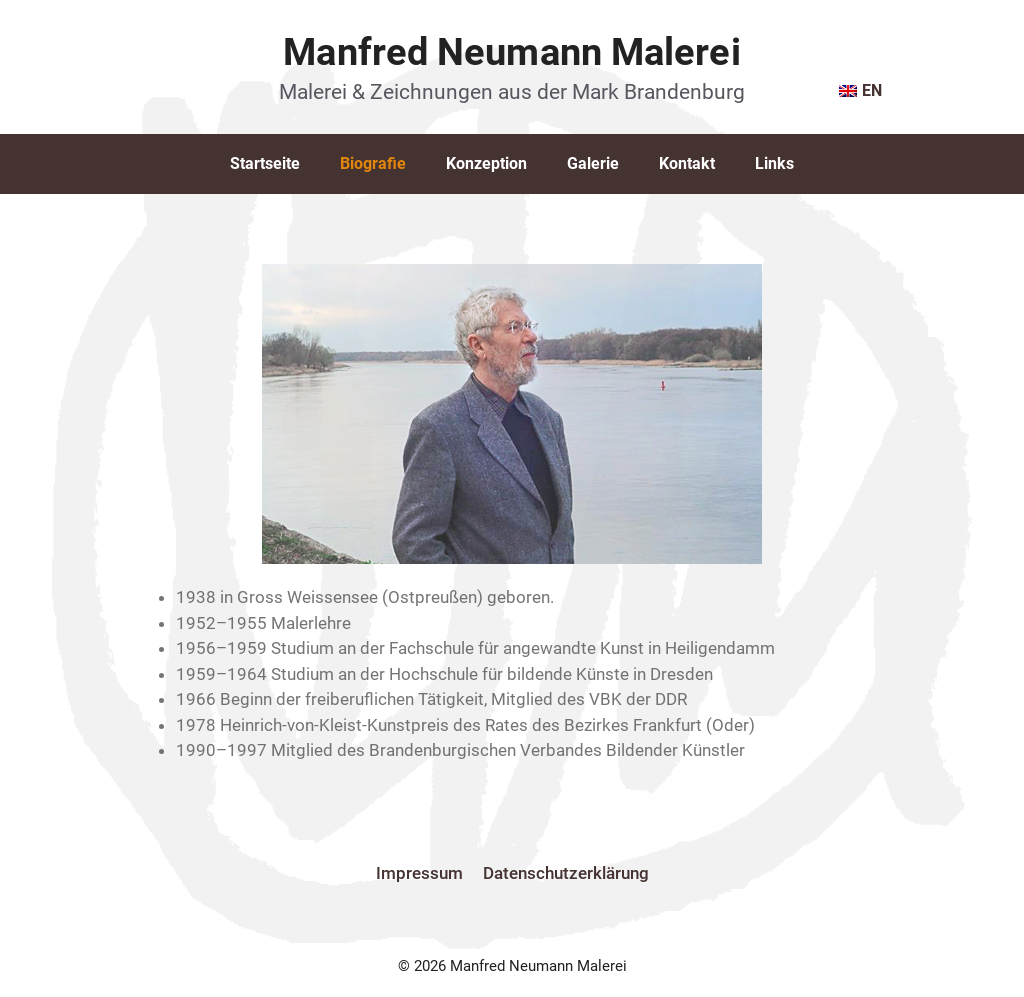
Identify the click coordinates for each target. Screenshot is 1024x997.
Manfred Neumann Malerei (511, 52)
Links (774, 163)
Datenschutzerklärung (566, 873)
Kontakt (687, 163)
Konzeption (486, 163)
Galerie (593, 163)
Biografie (373, 163)
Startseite (265, 163)
